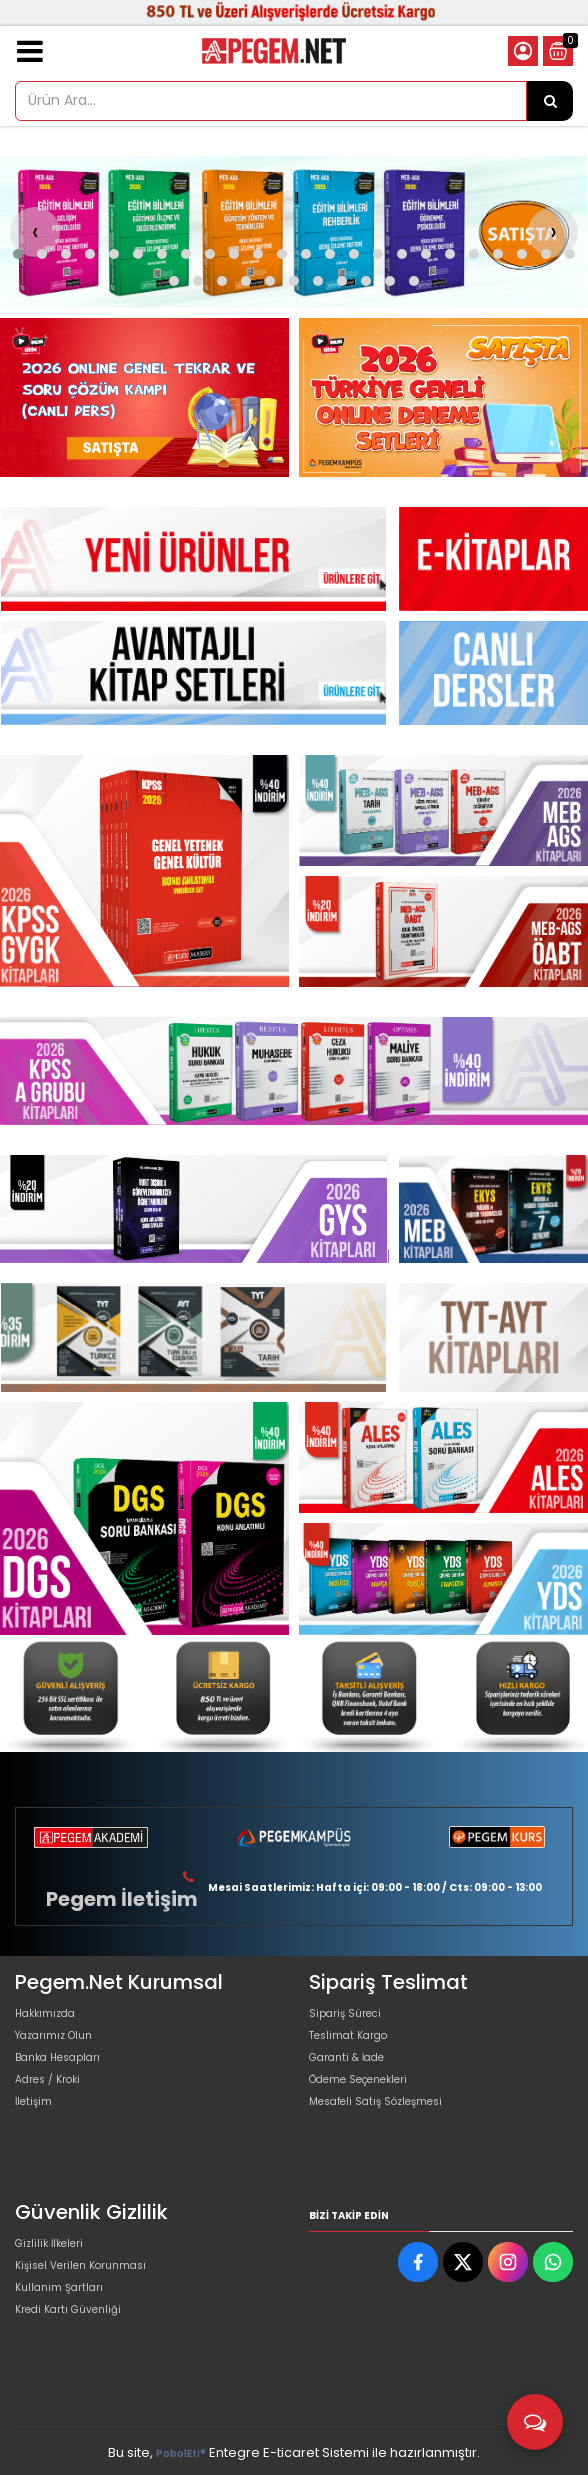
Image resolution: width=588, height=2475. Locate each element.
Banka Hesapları (57, 2057)
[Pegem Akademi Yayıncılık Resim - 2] (443, 397)
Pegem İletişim (122, 1899)
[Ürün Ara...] (550, 101)
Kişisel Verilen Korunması (80, 2265)
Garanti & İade (346, 2057)
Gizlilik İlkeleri (49, 2243)
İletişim (33, 2101)
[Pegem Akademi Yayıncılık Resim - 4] (519, 1694)
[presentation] (35, 232)
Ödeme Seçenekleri (358, 2079)
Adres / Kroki (47, 2079)
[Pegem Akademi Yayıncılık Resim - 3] (443, 931)
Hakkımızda (45, 2013)
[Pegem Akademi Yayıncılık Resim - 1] (144, 397)
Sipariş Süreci (345, 2013)
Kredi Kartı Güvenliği (68, 2309)
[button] (18, 254)
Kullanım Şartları (59, 2287)
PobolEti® (181, 2453)
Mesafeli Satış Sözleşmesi (375, 2101)
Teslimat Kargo (348, 2035)
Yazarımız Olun (53, 2035)
